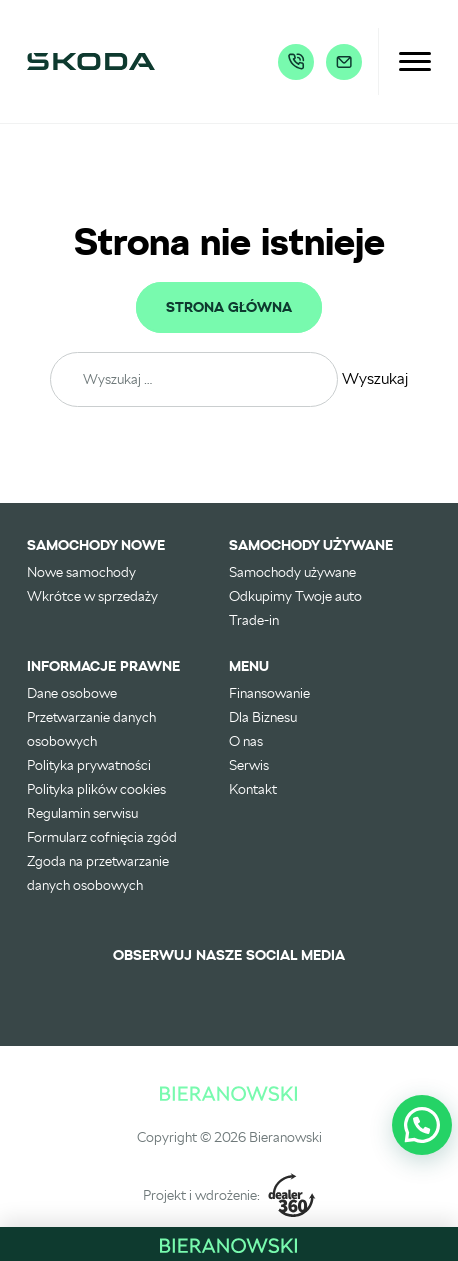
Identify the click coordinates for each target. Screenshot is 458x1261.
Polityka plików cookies (96, 789)
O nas (246, 741)
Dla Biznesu (263, 717)
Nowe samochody (81, 572)
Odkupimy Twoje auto (295, 596)
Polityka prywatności (89, 765)
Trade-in (254, 620)
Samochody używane (292, 572)
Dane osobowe (72, 693)
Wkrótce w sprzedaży (92, 596)
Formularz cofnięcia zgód (102, 837)
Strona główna (229, 308)
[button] (422, 1125)
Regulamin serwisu (82, 813)
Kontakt (253, 789)
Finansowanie (269, 693)
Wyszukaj (375, 378)
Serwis (249, 765)
